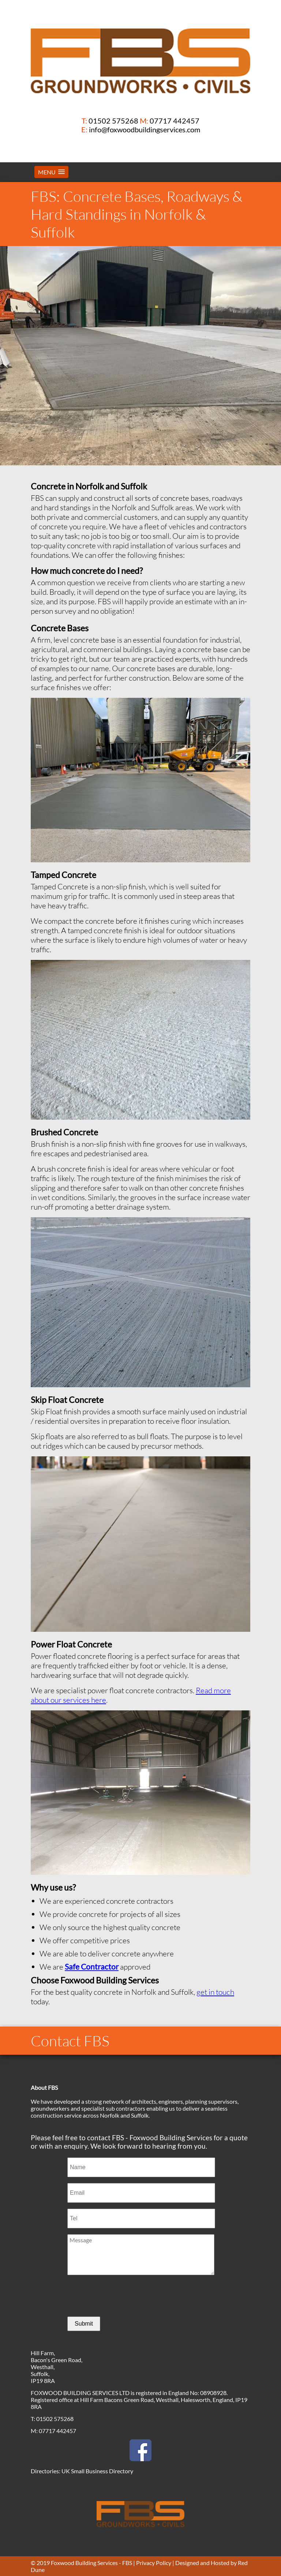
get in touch (215, 1992)
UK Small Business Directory (97, 2470)
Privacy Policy (153, 2562)
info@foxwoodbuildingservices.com (144, 129)
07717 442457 (174, 120)
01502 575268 (113, 120)
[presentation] (123, 2296)
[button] (51, 172)
